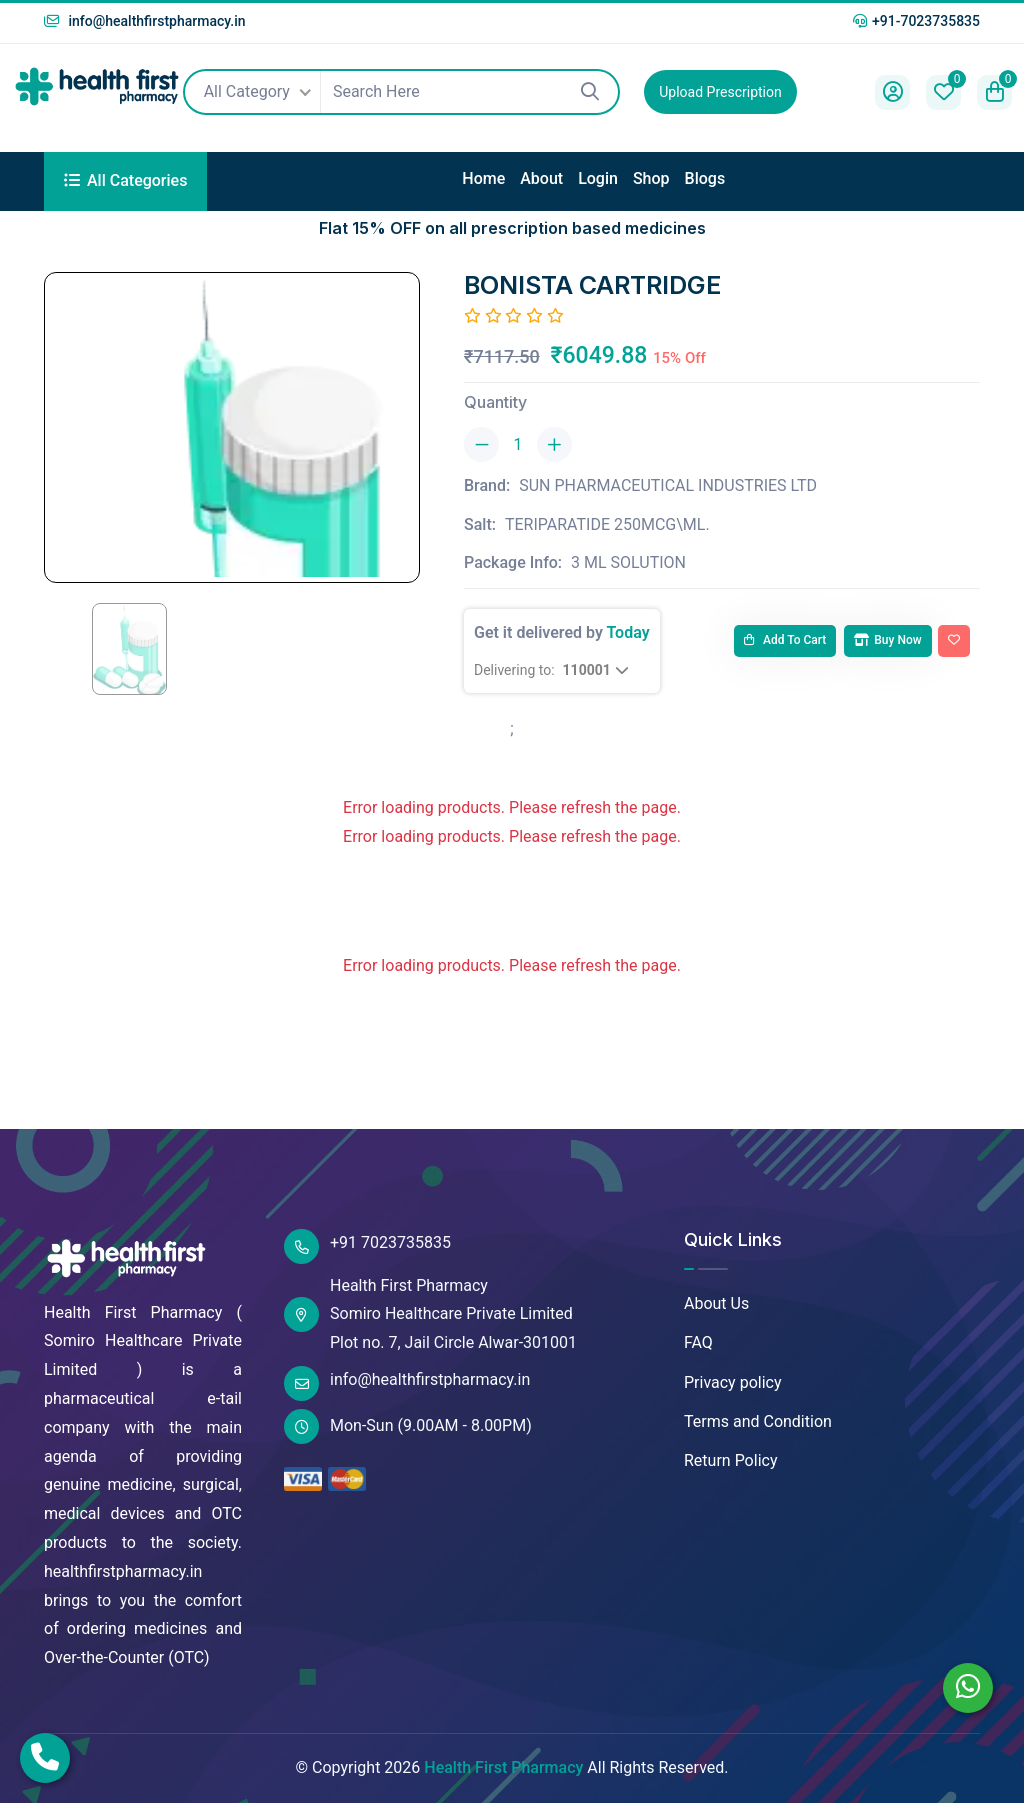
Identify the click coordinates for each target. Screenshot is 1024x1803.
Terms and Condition (758, 1421)
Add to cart (785, 640)
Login (598, 178)
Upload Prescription (720, 92)
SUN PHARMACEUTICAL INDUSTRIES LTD (668, 485)
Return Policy (730, 1460)
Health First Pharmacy (503, 1767)
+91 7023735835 (367, 1246)
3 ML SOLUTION (628, 562)
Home (483, 178)
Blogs (705, 178)
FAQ (698, 1342)
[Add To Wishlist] (954, 641)
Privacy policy (733, 1382)
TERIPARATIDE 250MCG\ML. (607, 524)
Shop (651, 178)
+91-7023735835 (916, 21)
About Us (716, 1303)
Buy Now (887, 640)
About (541, 178)
